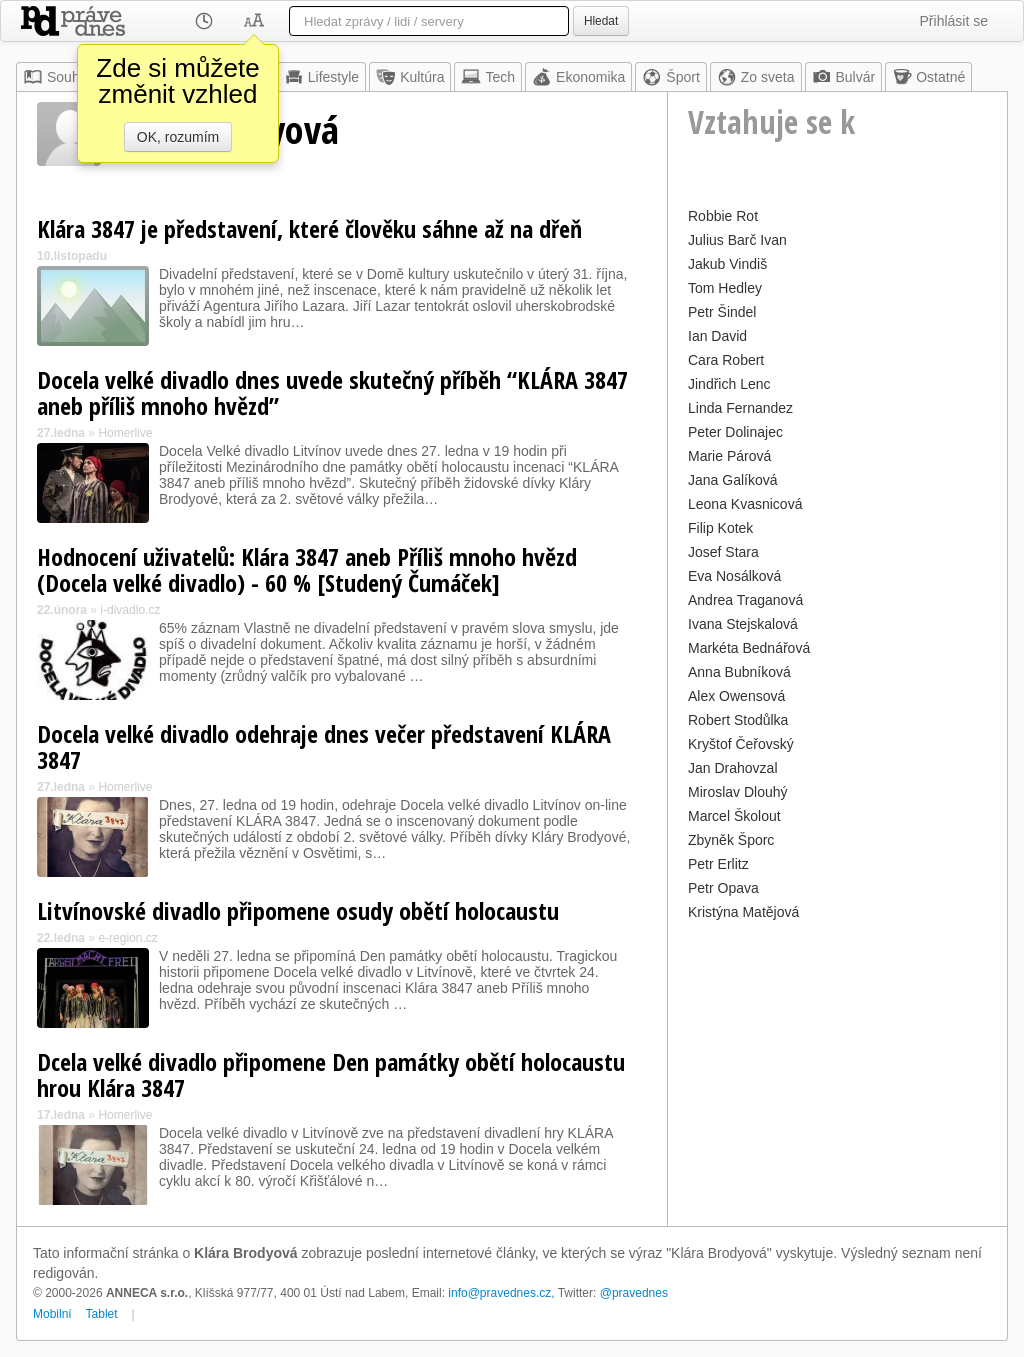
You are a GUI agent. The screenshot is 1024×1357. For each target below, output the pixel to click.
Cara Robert (726, 360)
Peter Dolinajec (735, 432)
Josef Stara (723, 552)
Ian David (717, 336)
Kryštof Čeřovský (741, 744)
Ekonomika (578, 77)
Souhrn (57, 77)
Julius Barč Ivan (737, 240)
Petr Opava (723, 888)
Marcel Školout (734, 816)
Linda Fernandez (740, 408)
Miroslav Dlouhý (738, 792)
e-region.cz (127, 938)
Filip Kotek (720, 528)
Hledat (601, 21)
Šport (670, 77)
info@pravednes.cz (499, 1293)
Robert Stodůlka (738, 720)
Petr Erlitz (718, 864)
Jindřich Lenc (729, 384)
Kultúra (410, 77)
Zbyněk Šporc (731, 840)
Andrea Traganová (745, 600)
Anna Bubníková (739, 672)
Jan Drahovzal (733, 768)
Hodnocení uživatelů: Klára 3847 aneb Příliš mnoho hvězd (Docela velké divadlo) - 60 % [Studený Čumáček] (307, 569)
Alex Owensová (736, 696)
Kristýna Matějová (743, 912)
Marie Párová (729, 456)
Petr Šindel (722, 312)
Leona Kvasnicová (745, 504)
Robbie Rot (723, 216)
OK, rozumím (178, 137)
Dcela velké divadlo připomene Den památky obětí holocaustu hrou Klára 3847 (331, 1074)
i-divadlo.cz (130, 610)
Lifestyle (321, 77)
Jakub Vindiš (727, 264)
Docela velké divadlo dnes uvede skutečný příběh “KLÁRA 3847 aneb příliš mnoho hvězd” (332, 392)
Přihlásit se (954, 21)
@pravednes (634, 1293)
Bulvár (844, 77)
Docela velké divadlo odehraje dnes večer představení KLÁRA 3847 (324, 746)
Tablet (102, 1314)
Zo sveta (756, 77)
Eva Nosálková (734, 576)
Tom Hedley (725, 288)
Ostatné (928, 77)
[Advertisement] (837, 1051)
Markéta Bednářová (749, 648)
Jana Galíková (733, 480)
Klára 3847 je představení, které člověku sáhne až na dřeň (309, 228)
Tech (488, 77)
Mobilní (52, 1314)
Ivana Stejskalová (743, 624)
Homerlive (125, 433)
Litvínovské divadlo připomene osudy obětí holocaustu (298, 910)
